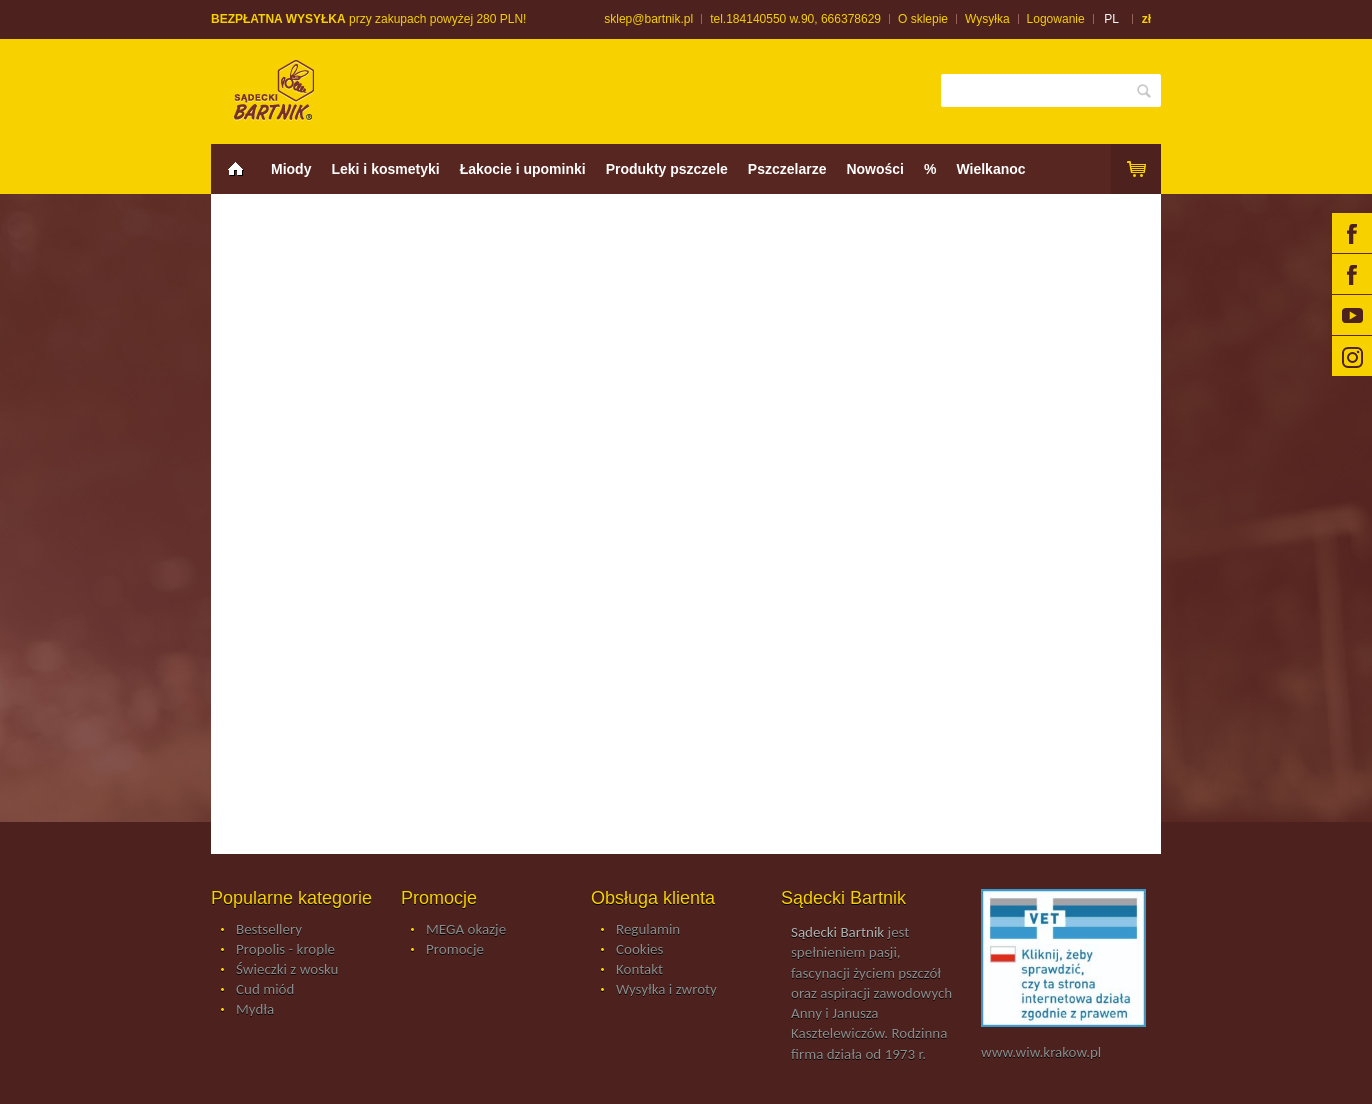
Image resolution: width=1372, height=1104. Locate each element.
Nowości (875, 169)
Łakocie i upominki (523, 169)
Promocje (455, 950)
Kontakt (639, 970)
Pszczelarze (787, 169)
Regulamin (648, 930)
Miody (291, 169)
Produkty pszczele (667, 169)
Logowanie (1056, 19)
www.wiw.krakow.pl (1041, 1052)
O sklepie (923, 19)
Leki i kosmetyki (385, 169)
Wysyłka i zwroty (666, 990)
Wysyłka (987, 19)
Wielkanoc (990, 169)
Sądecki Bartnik (837, 932)
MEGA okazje (466, 930)
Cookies (639, 950)
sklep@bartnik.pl (648, 19)
